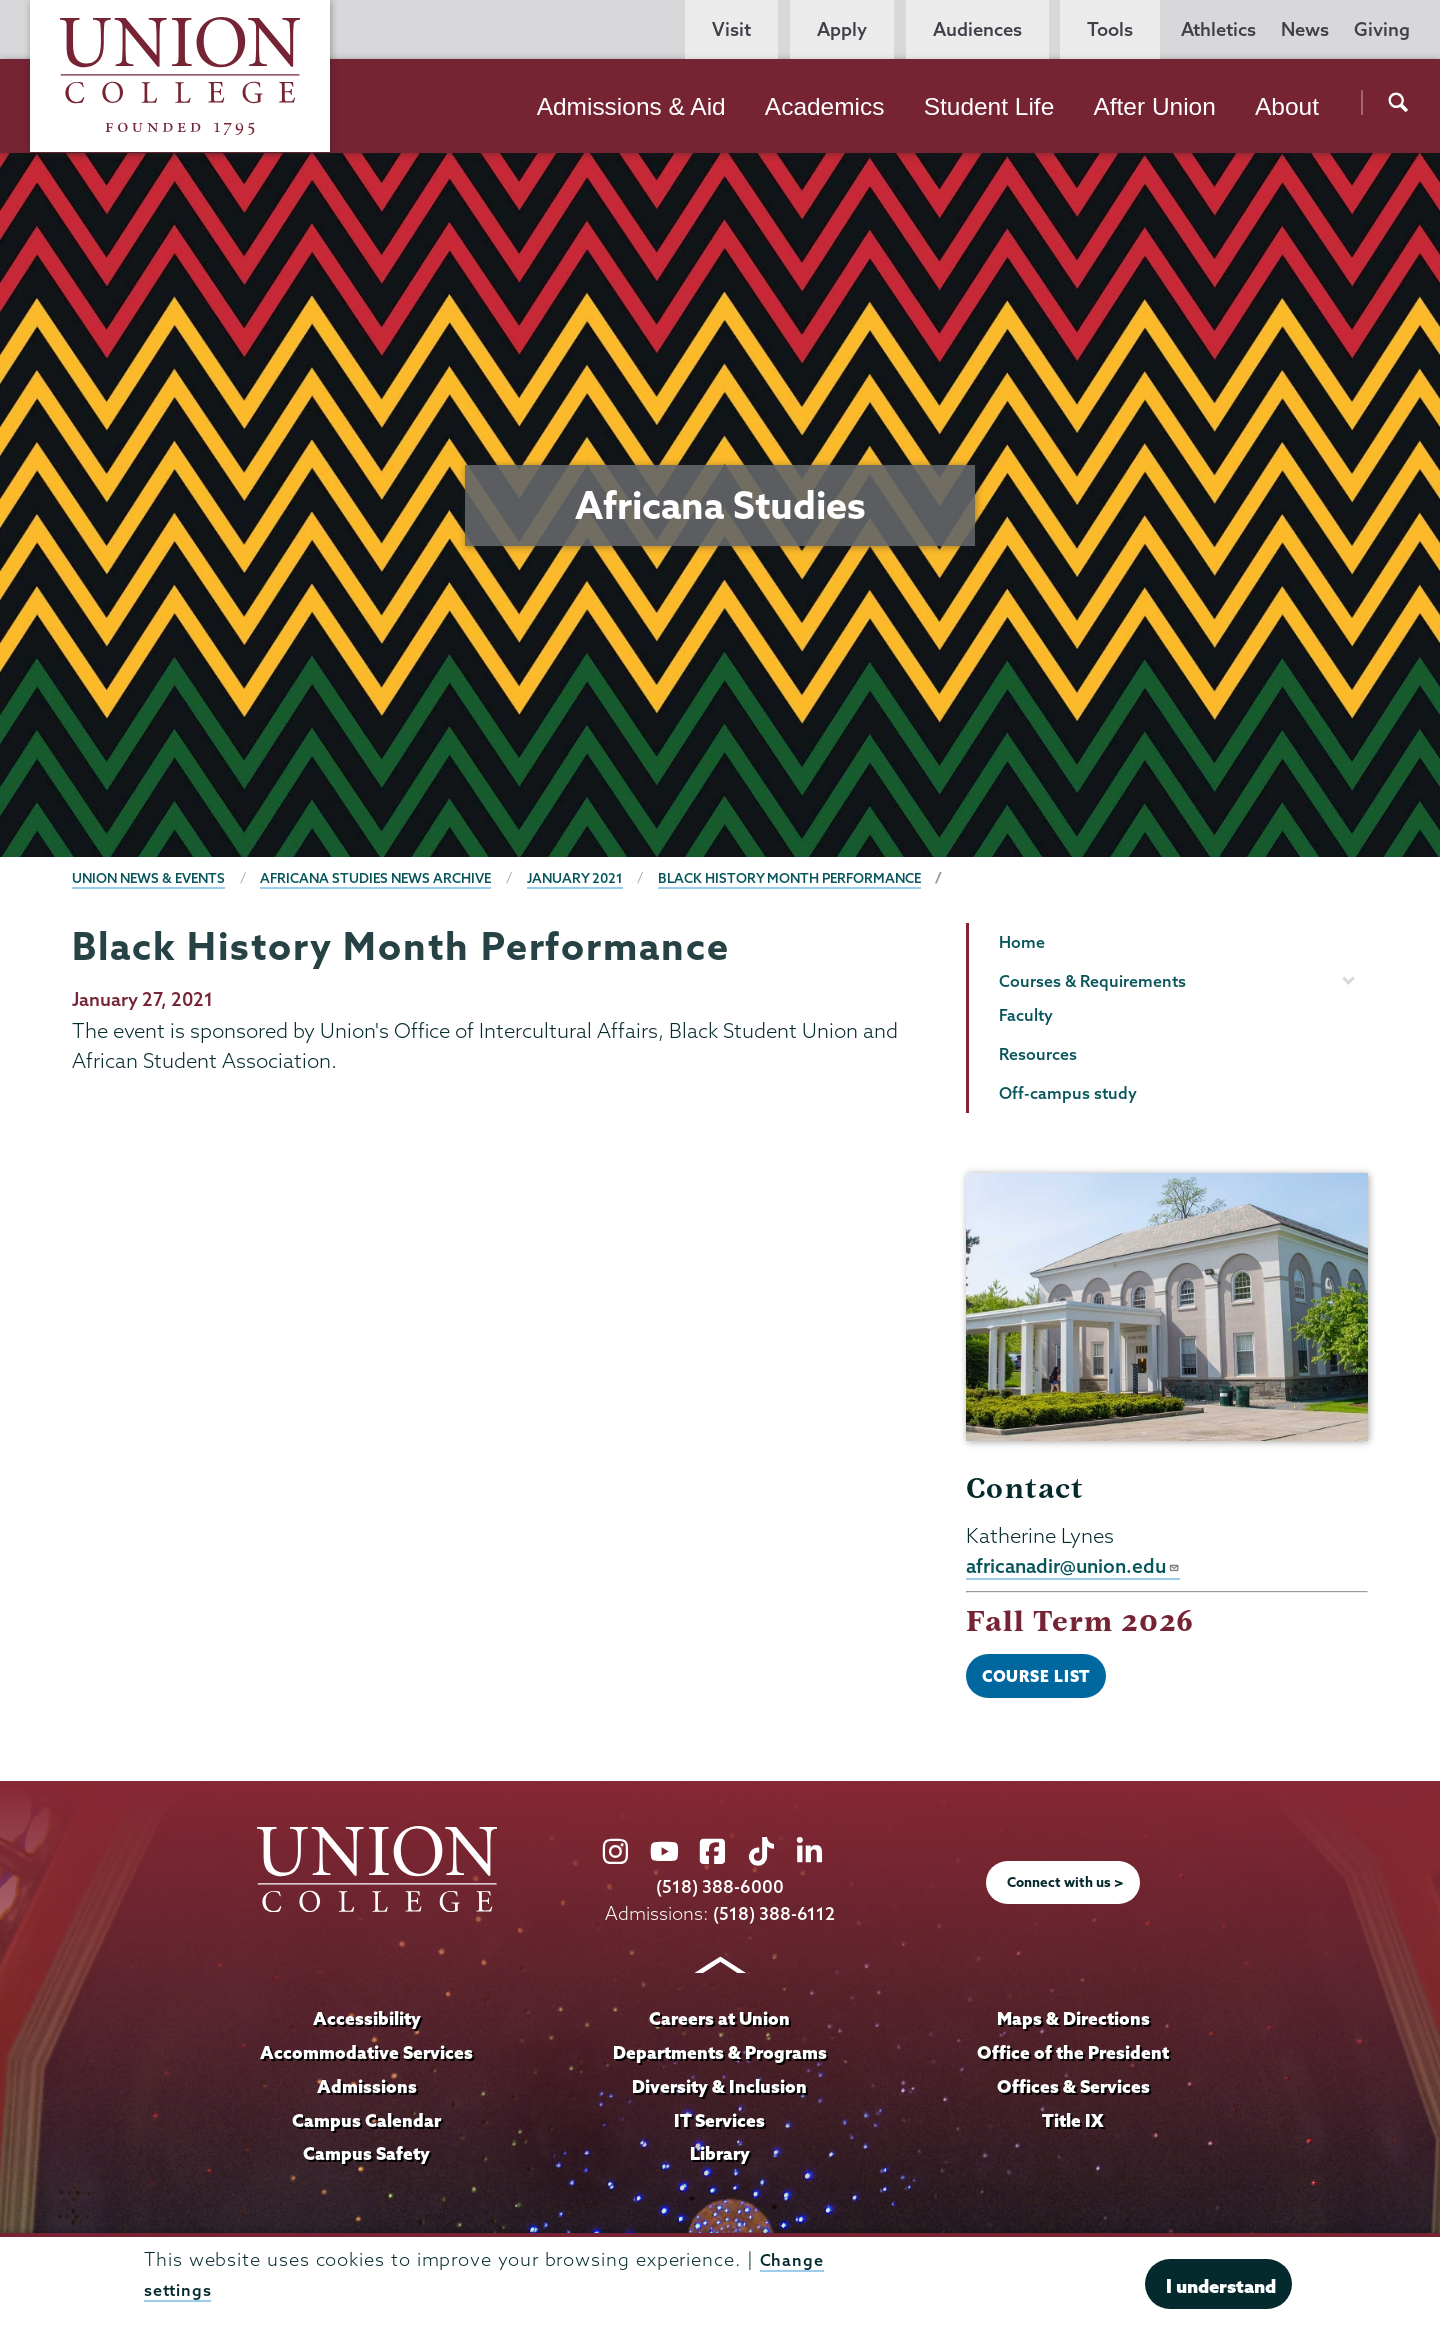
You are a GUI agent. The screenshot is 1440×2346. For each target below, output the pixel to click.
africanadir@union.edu (1078, 1567)
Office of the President (1073, 2057)
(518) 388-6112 (774, 1919)
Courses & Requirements (1092, 981)
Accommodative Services (366, 2057)
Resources (1038, 1054)
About (1287, 106)
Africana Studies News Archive (393, 878)
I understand (1221, 2286)
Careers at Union (720, 2024)
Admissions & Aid (631, 106)
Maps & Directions (1073, 2024)
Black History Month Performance (824, 878)
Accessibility (367, 2024)
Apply (842, 29)
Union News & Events (154, 878)
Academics (825, 106)
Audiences (977, 29)
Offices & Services (1073, 2091)
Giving (1382, 29)
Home (1022, 942)
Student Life (989, 106)
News (1305, 29)
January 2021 (601, 878)
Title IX (1073, 2125)
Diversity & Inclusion (719, 2091)
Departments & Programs (720, 2057)
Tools (1110, 29)
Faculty (1026, 1015)
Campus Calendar (367, 2125)
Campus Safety (367, 2159)
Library (720, 2159)
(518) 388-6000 (720, 1892)
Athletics (1218, 29)
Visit (731, 29)
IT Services (720, 2125)
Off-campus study (1068, 1093)
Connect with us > (1066, 1888)
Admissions (367, 2091)
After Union (1154, 106)
